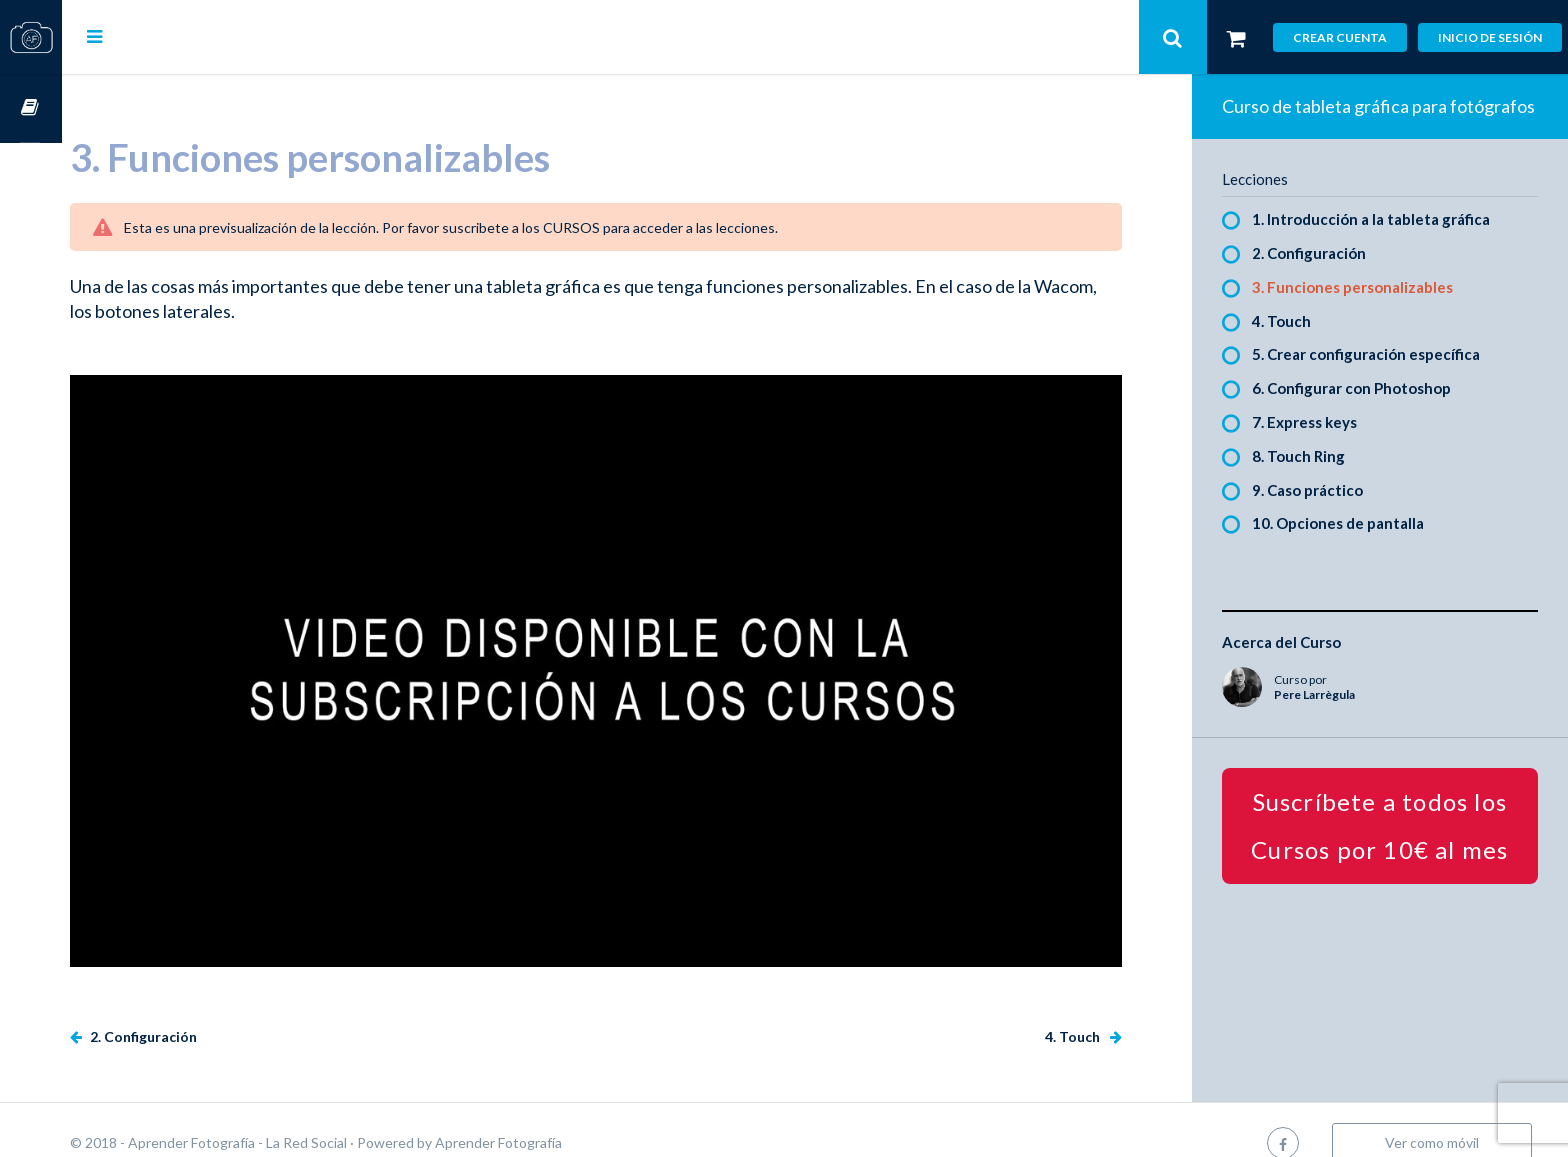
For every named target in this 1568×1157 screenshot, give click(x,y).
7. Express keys (1319, 447)
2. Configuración (204, 1010)
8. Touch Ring (1313, 481)
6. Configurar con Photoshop (1366, 413)
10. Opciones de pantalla (1353, 549)
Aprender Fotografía (560, 1116)
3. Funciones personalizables (1367, 312)
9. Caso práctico (1322, 515)
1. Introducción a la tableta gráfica (1386, 244)
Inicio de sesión (1490, 37)
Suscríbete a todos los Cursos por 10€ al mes (1387, 850)
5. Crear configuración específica (1381, 380)
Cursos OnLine (31, 108)
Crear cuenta (1340, 37)
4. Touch (1089, 1010)
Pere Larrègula (1329, 719)
